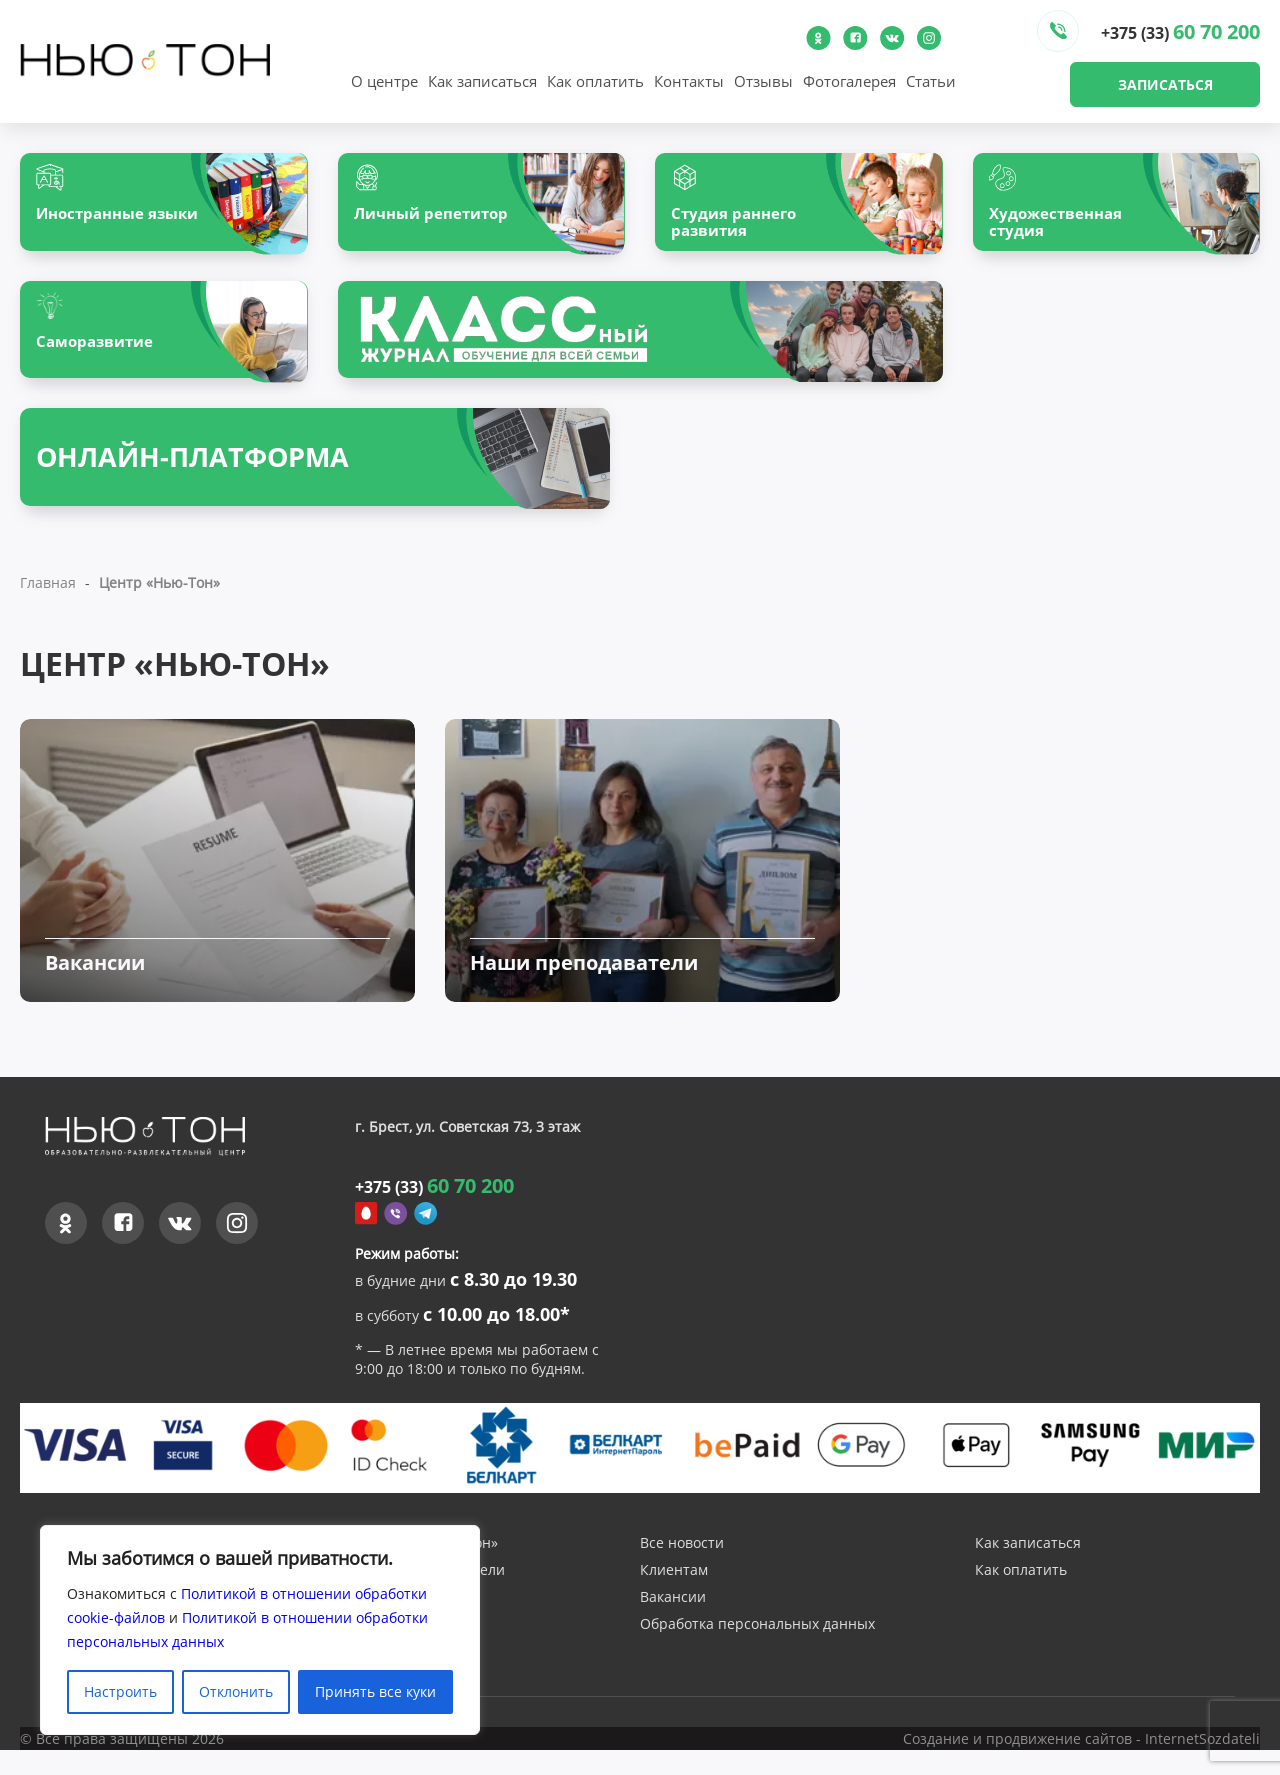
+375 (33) (1180, 31)
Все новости (682, 1570)
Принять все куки (375, 1691)
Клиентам (674, 1597)
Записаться (1165, 84)
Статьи (931, 81)
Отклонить (236, 1691)
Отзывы (763, 81)
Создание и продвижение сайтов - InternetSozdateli (1081, 1764)
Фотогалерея (849, 81)
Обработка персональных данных (757, 1651)
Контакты (689, 81)
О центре (384, 81)
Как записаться (482, 81)
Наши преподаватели (430, 1597)
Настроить (120, 1691)
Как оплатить (595, 81)
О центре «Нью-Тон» (426, 1570)
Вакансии (673, 1624)
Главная (48, 592)
